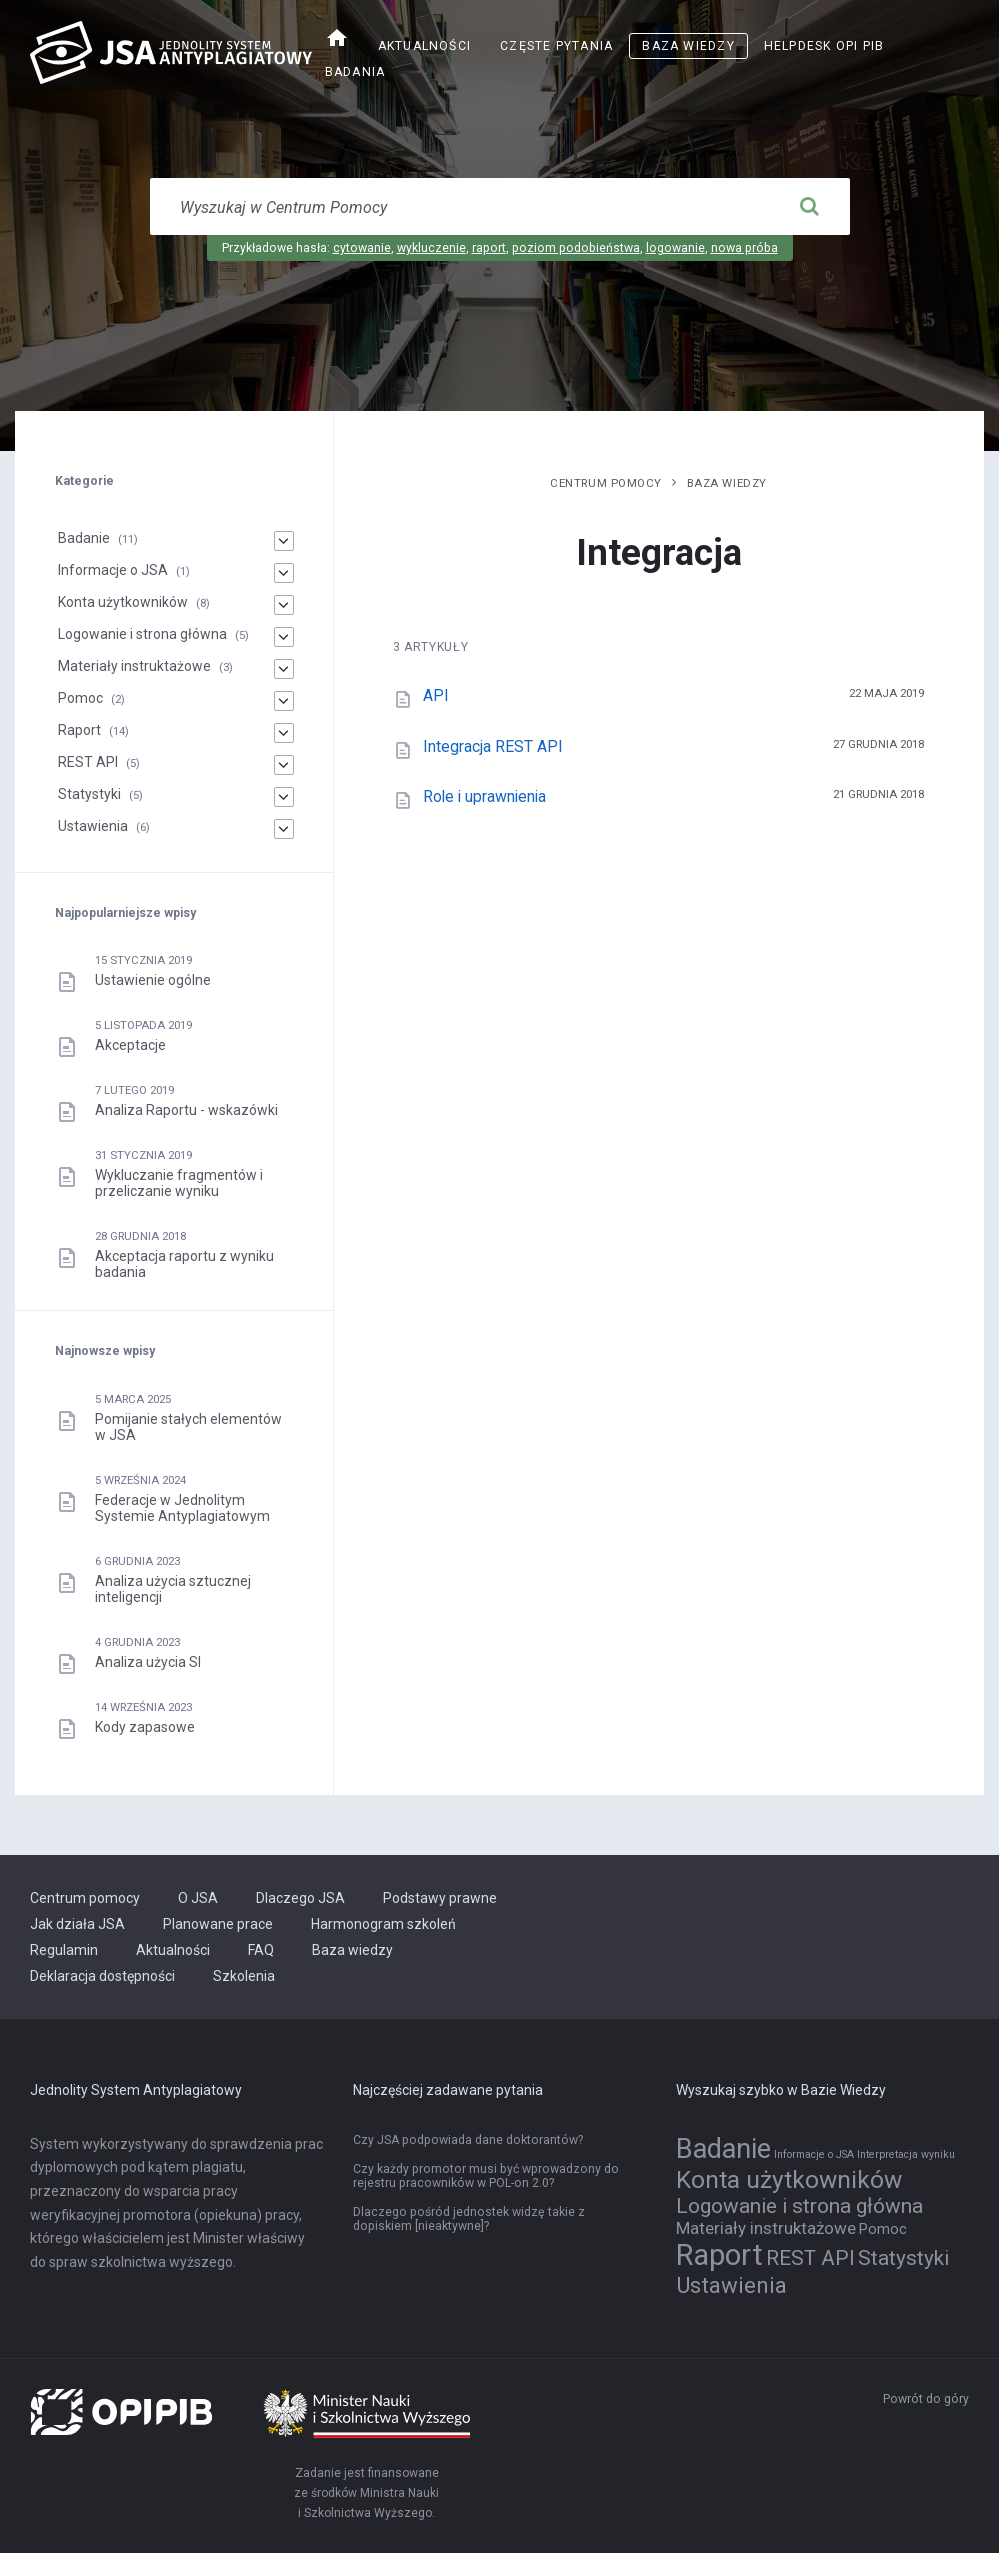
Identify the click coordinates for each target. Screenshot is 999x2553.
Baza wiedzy (688, 46)
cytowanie (362, 248)
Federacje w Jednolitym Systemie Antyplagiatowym (182, 1508)
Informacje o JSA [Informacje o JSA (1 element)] (814, 2154)
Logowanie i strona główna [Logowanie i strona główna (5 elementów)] (799, 2206)
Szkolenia (244, 1976)
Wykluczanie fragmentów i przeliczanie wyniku (179, 1183)
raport (489, 248)
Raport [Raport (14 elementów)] (719, 2255)
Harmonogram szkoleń (383, 1924)
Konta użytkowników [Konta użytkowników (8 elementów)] (789, 2179)
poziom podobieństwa (576, 248)
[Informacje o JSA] (283, 573)
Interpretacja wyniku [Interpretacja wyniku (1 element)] (906, 2154)
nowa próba (744, 248)
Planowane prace (218, 1924)
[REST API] (283, 765)
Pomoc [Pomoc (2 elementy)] (883, 2229)
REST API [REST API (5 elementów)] (810, 2258)
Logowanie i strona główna (142, 634)
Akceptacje (130, 1045)
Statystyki (89, 794)
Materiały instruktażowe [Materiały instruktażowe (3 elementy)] (766, 2228)
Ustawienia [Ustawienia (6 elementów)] (731, 2285)
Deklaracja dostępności (102, 1976)
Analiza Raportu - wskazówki (186, 1110)
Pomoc (80, 698)
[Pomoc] (283, 701)
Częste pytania (556, 46)
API (436, 695)
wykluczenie (431, 248)
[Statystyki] (283, 797)
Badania (355, 72)
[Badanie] (283, 541)
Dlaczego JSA (300, 1898)
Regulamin (64, 1950)
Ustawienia (93, 826)
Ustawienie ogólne (153, 980)
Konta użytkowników (123, 602)
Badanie (84, 538)
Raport (79, 730)
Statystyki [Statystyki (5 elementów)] (903, 2258)
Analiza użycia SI (148, 1662)
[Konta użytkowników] (283, 605)
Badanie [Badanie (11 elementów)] (723, 2149)
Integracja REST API (493, 746)
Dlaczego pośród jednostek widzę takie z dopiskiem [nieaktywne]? (469, 2219)
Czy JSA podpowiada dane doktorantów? (468, 2140)
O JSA (198, 1898)
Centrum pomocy (606, 483)
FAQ (261, 1950)
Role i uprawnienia (484, 796)
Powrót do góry (926, 2399)
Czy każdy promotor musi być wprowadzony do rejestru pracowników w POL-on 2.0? (486, 2176)
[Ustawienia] (283, 829)
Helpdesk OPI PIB (824, 46)
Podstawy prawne (440, 1898)
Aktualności (424, 46)
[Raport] (283, 733)
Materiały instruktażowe (134, 666)
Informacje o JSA (113, 570)
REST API (88, 762)
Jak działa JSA (77, 1924)
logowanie (675, 248)
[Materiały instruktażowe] (283, 669)
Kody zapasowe (145, 1727)
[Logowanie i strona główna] (283, 637)
